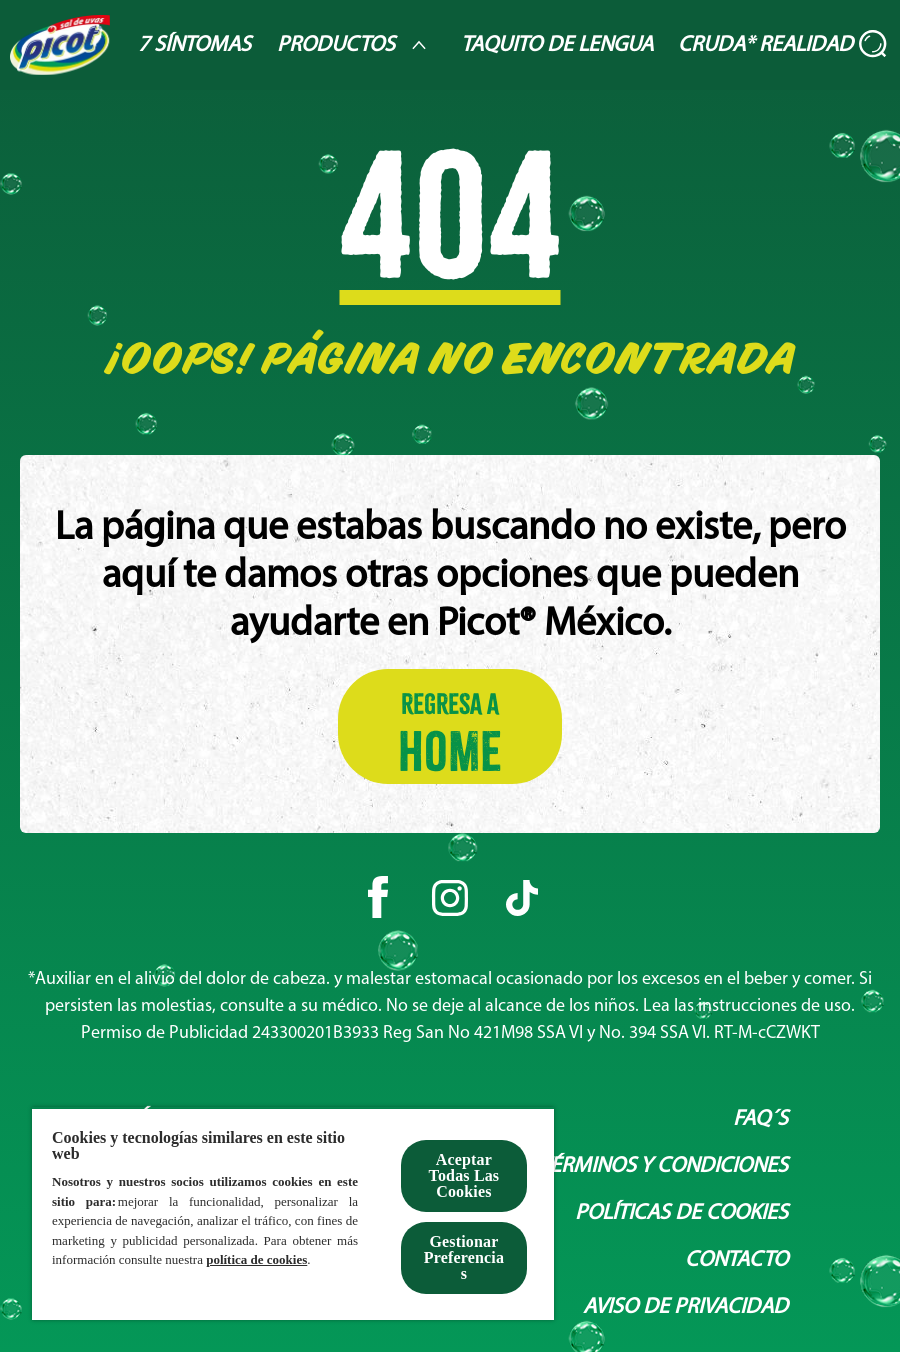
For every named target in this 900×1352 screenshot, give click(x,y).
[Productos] (356, 45)
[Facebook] (378, 898)
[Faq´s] (760, 1119)
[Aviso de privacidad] (685, 1307)
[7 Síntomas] (194, 45)
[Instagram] (450, 898)
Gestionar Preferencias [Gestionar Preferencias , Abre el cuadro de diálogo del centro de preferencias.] (464, 1257)
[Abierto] (874, 45)
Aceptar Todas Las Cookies (464, 1175)
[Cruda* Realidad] (765, 45)
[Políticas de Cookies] (681, 1213)
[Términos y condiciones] (663, 1166)
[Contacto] (736, 1260)
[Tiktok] (522, 898)
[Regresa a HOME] (450, 726)
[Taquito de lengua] (557, 45)
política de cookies (256, 1259)
